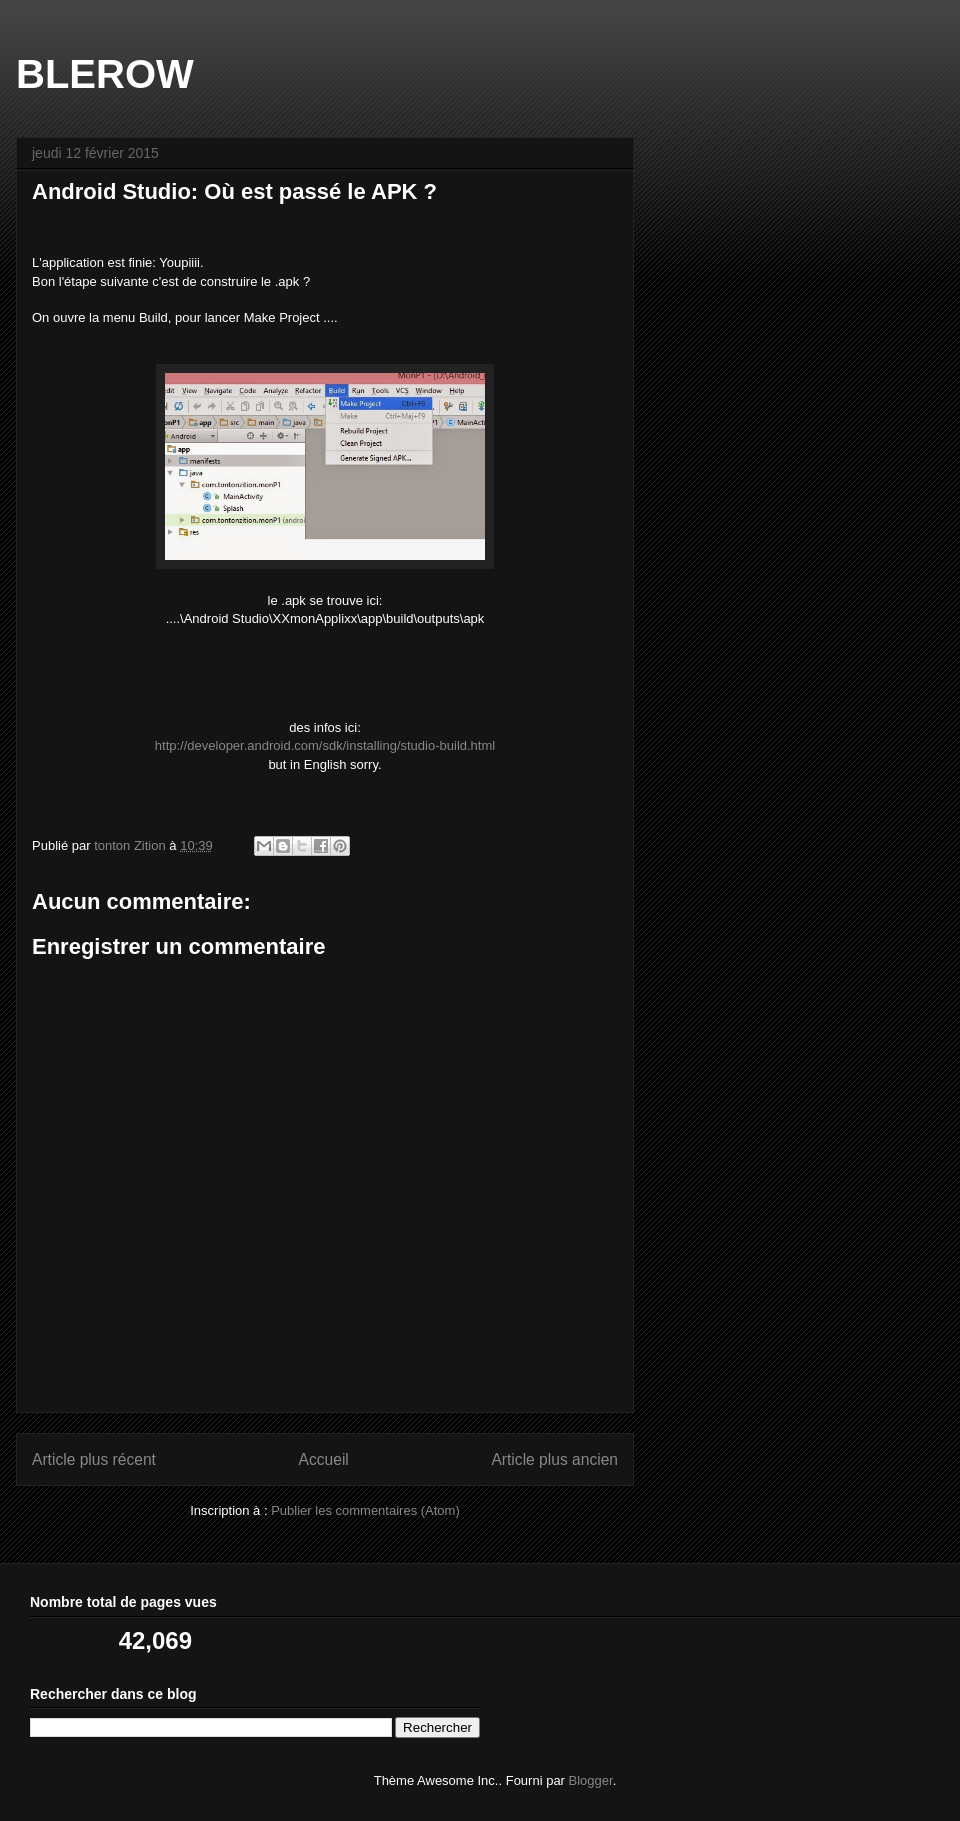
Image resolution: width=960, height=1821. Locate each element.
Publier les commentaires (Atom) (365, 1510)
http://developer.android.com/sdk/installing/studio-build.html (325, 745)
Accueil (324, 1459)
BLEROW (105, 74)
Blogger (591, 1780)
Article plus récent (94, 1459)
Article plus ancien (554, 1459)
